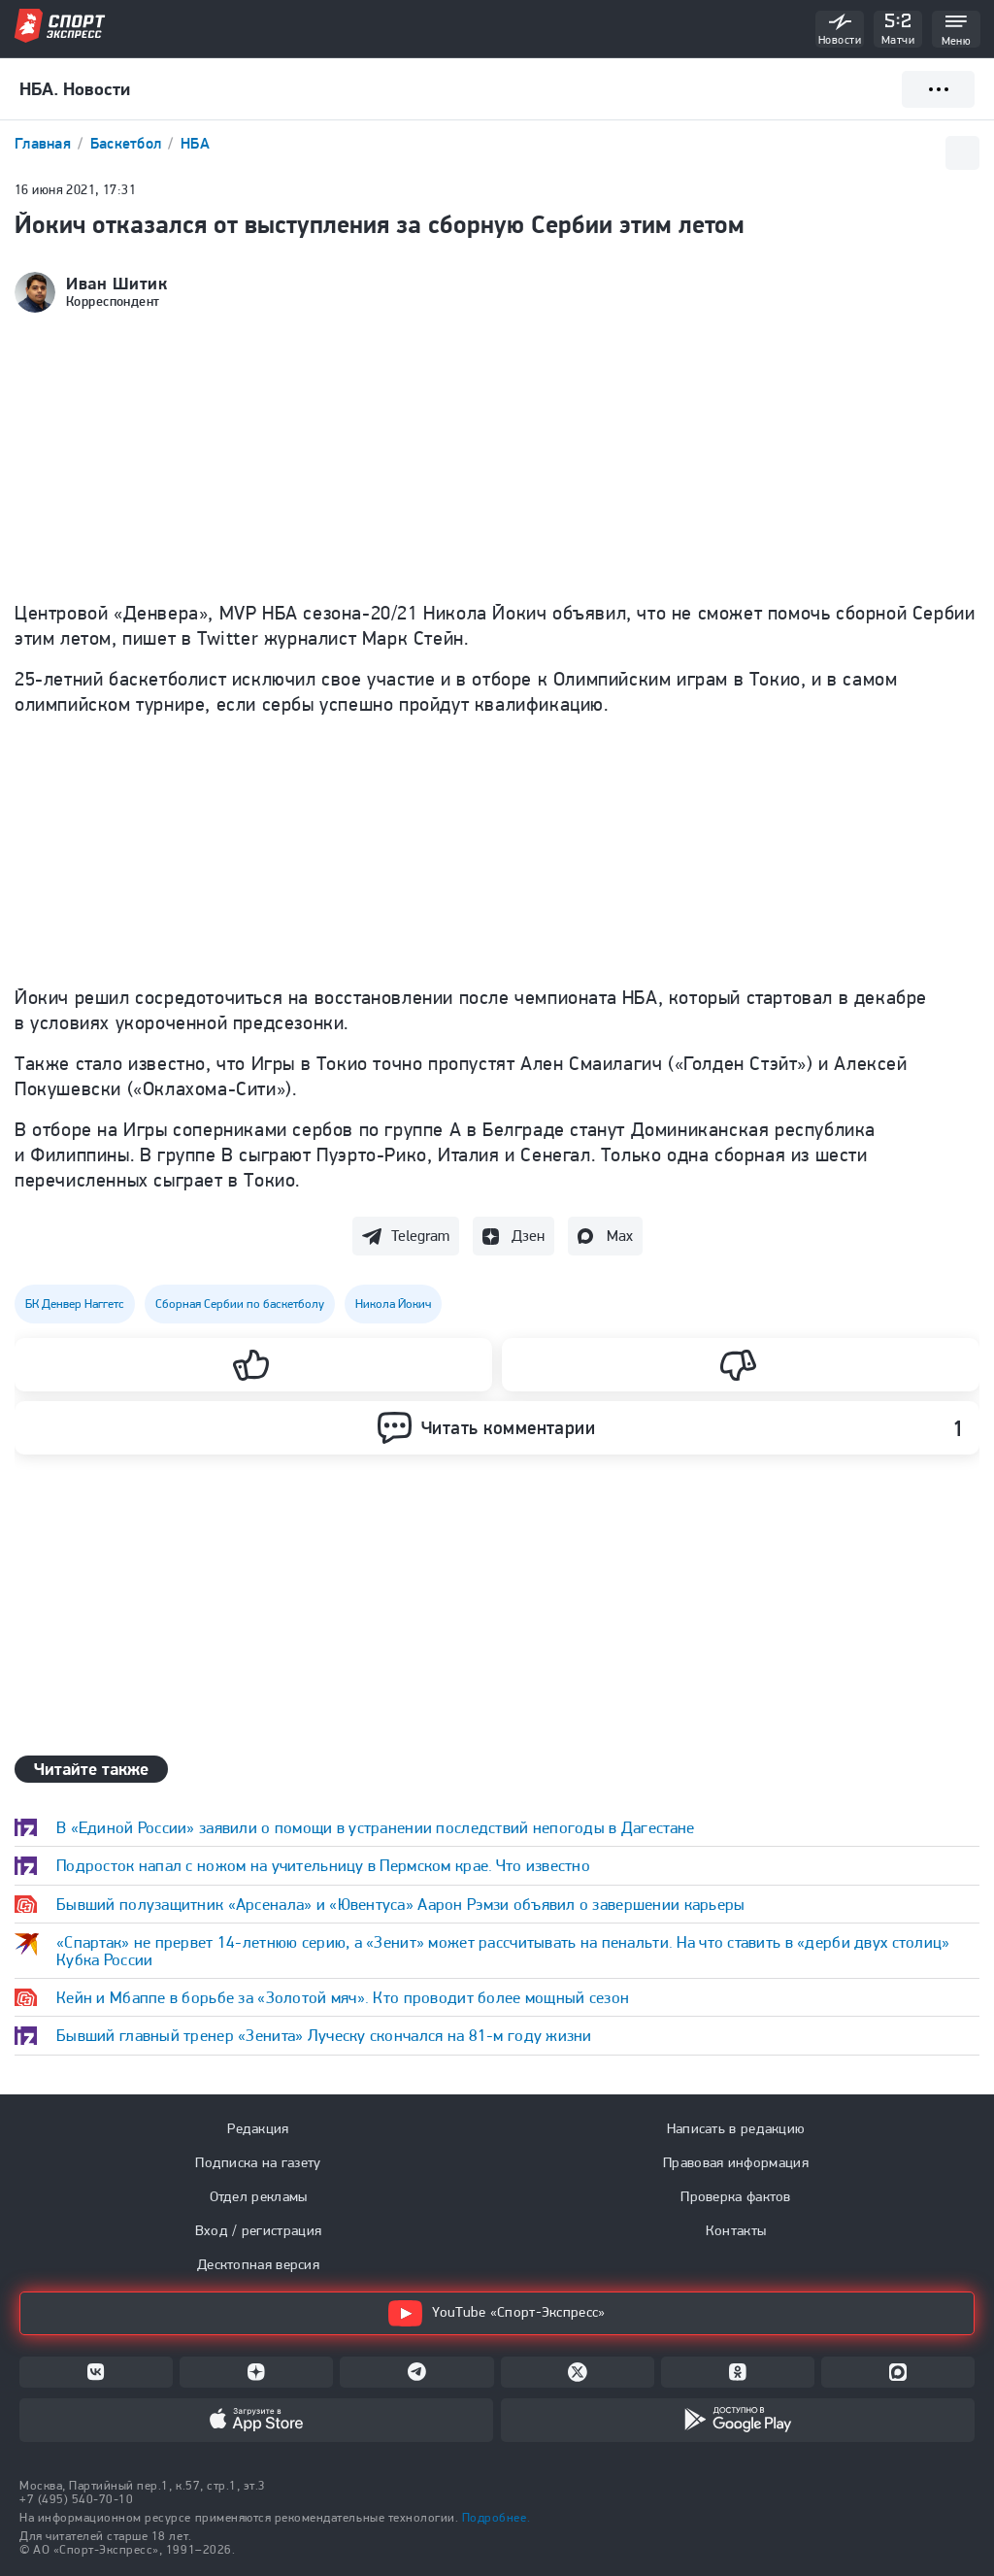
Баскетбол (128, 143)
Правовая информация (736, 2162)
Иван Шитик (116, 283)
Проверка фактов (735, 2196)
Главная (45, 143)
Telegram (420, 1235)
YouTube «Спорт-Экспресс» (496, 2313)
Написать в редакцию (736, 2128)
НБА (195, 143)
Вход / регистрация (258, 2230)
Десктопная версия (258, 2264)
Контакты (736, 2230)
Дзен (528, 1235)
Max (620, 1235)
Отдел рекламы (259, 2196)
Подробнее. (496, 2517)
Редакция (257, 2128)
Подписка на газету (257, 2162)
